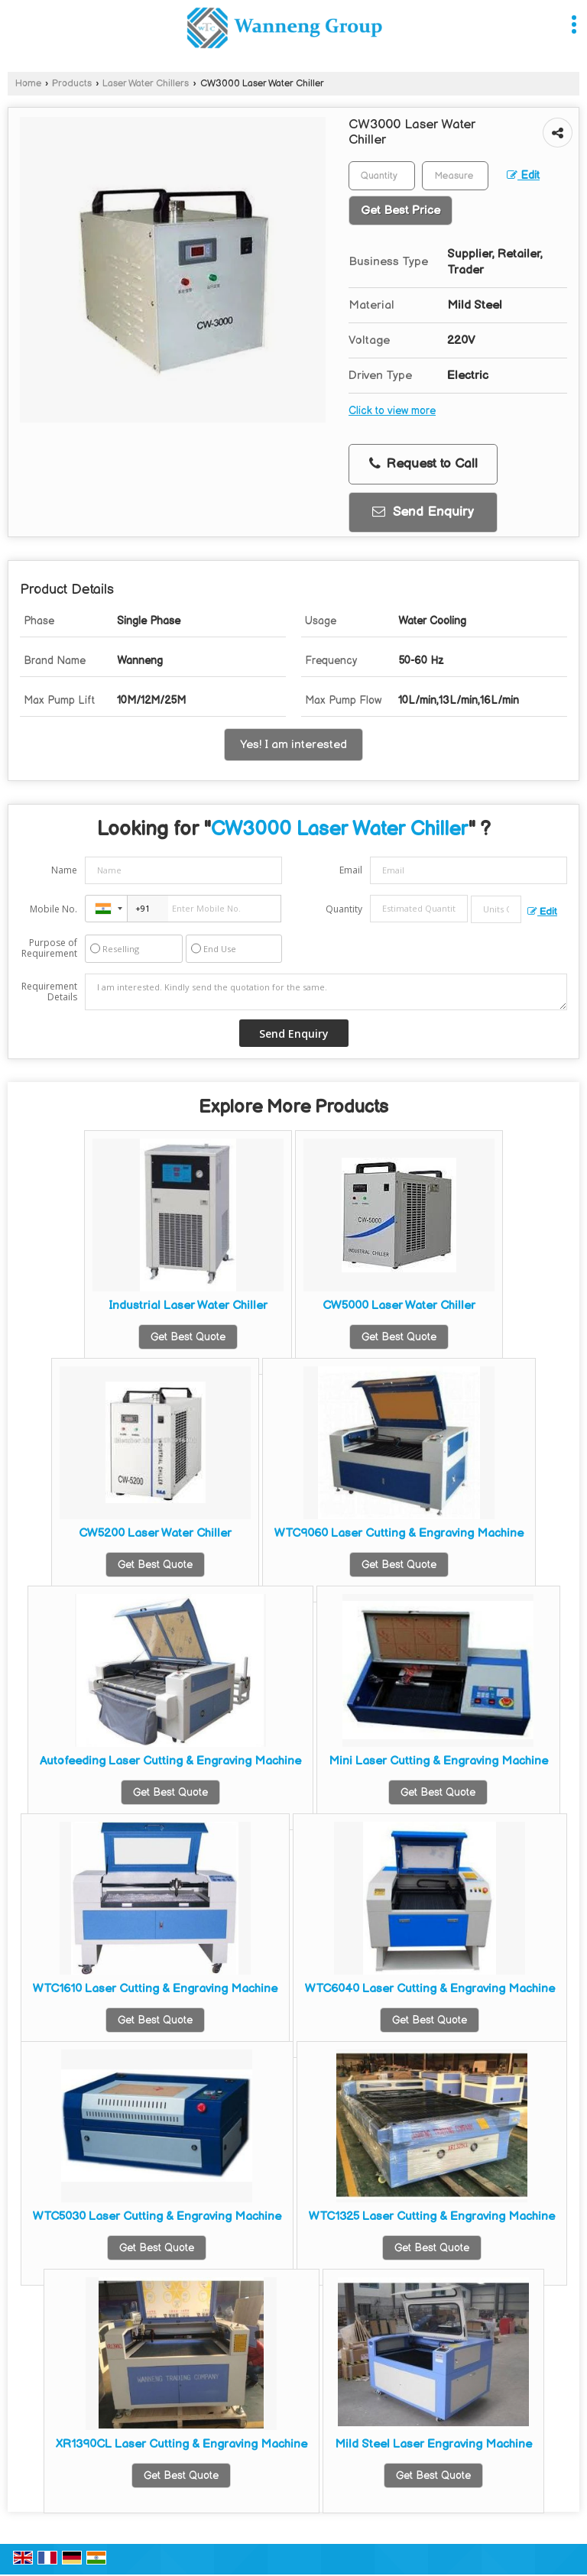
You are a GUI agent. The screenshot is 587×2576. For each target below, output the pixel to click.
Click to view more (392, 411)
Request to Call (423, 463)
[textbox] (455, 175)
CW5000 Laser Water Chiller (399, 1305)
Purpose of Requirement (49, 948)
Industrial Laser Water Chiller (188, 1305)
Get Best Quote (188, 1336)
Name (64, 870)
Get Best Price (400, 210)
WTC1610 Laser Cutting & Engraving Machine (155, 1988)
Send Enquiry (423, 512)
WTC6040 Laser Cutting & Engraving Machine (430, 1988)
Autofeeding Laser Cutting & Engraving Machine (170, 1761)
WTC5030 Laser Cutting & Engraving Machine (157, 2216)
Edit (523, 176)
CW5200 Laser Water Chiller (155, 1533)
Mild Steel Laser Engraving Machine (433, 2444)
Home (28, 83)
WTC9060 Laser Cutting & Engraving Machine (399, 1533)
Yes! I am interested (293, 744)
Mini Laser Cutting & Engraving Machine (438, 1761)
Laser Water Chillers (145, 83)
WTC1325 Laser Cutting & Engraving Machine (432, 2216)
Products (72, 83)
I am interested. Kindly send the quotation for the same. (326, 992)
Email (350, 870)
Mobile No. (53, 908)
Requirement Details (49, 992)
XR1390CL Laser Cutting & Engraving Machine (181, 2444)
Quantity (344, 908)
